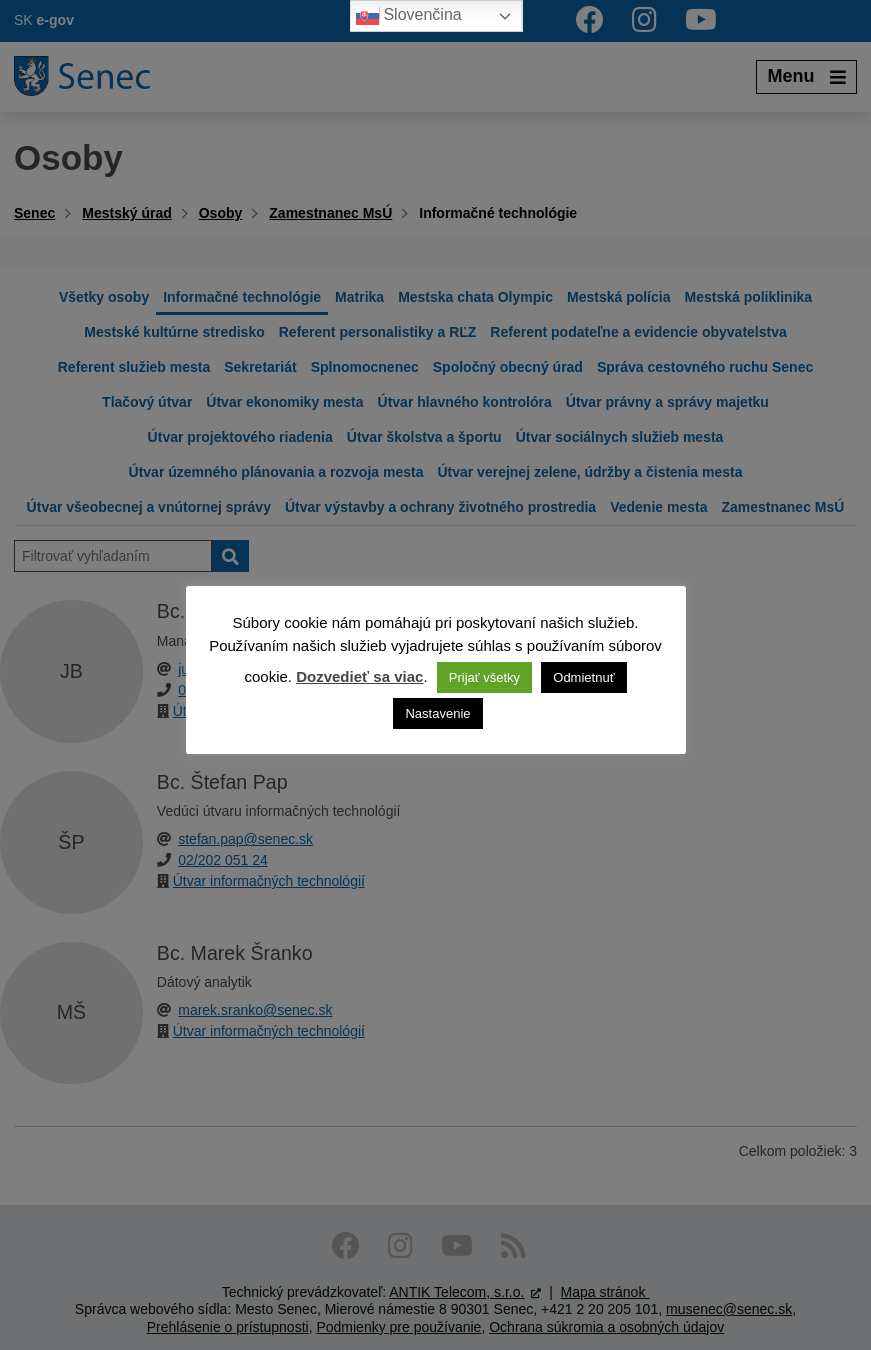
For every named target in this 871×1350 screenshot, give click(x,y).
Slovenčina (408, 16)
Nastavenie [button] (437, 713)
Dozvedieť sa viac (359, 676)
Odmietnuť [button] (583, 677)
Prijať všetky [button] (484, 677)
